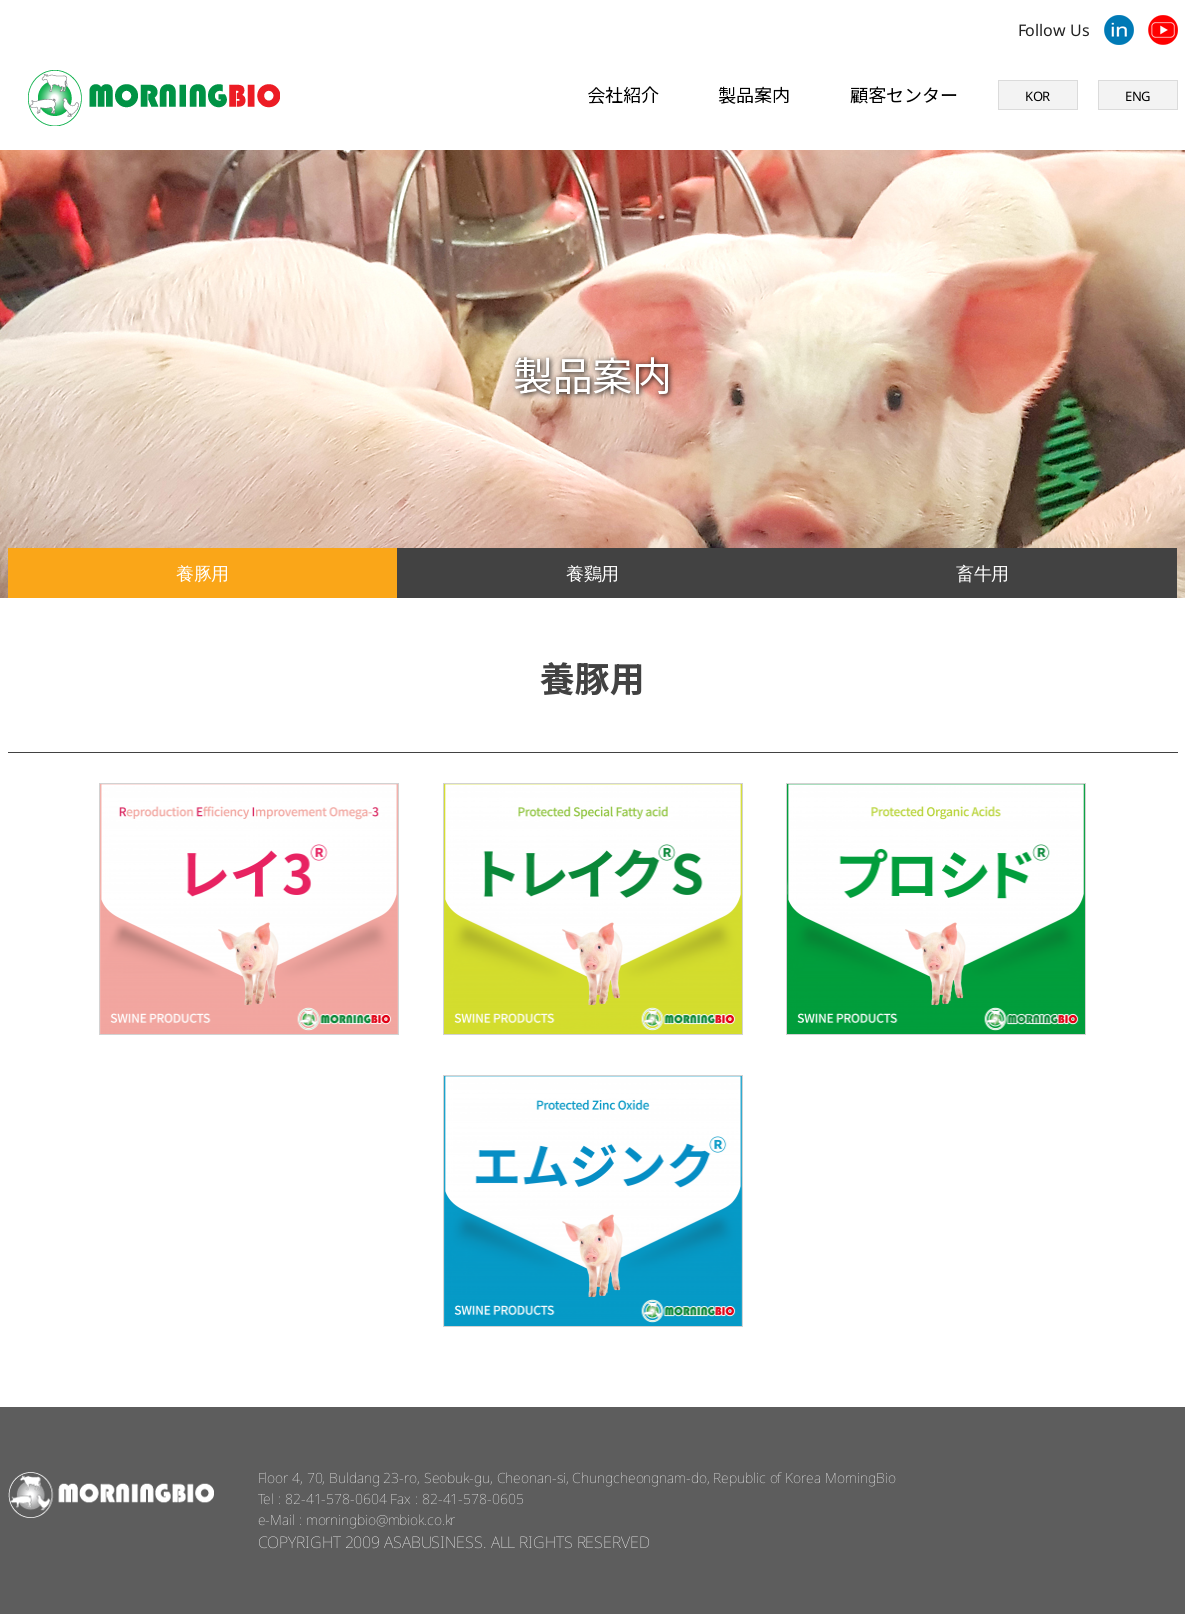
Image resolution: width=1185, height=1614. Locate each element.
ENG (1138, 96)
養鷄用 (593, 573)
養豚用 (203, 573)
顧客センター (903, 94)
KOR (1038, 96)
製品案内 (754, 94)
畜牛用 (983, 573)
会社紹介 (623, 94)
